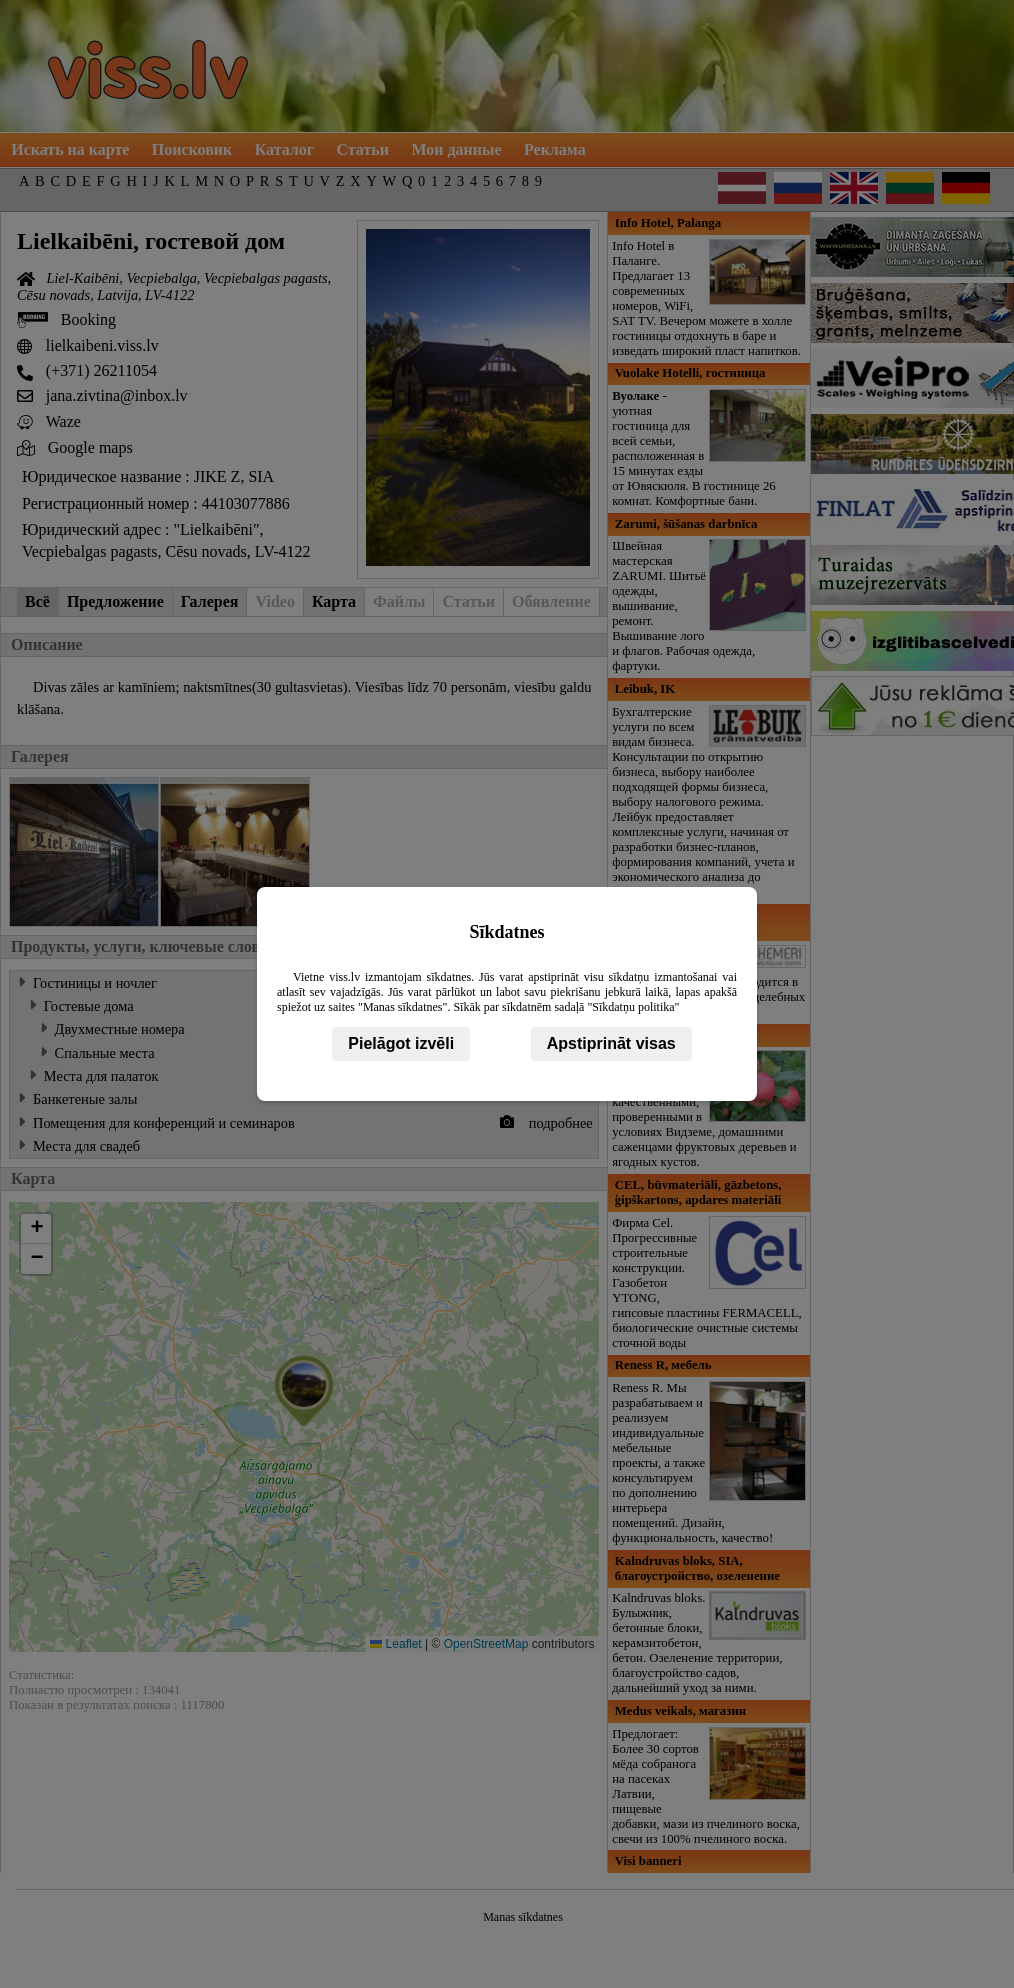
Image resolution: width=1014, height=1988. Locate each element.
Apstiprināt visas (611, 1043)
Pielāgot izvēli (401, 1043)
